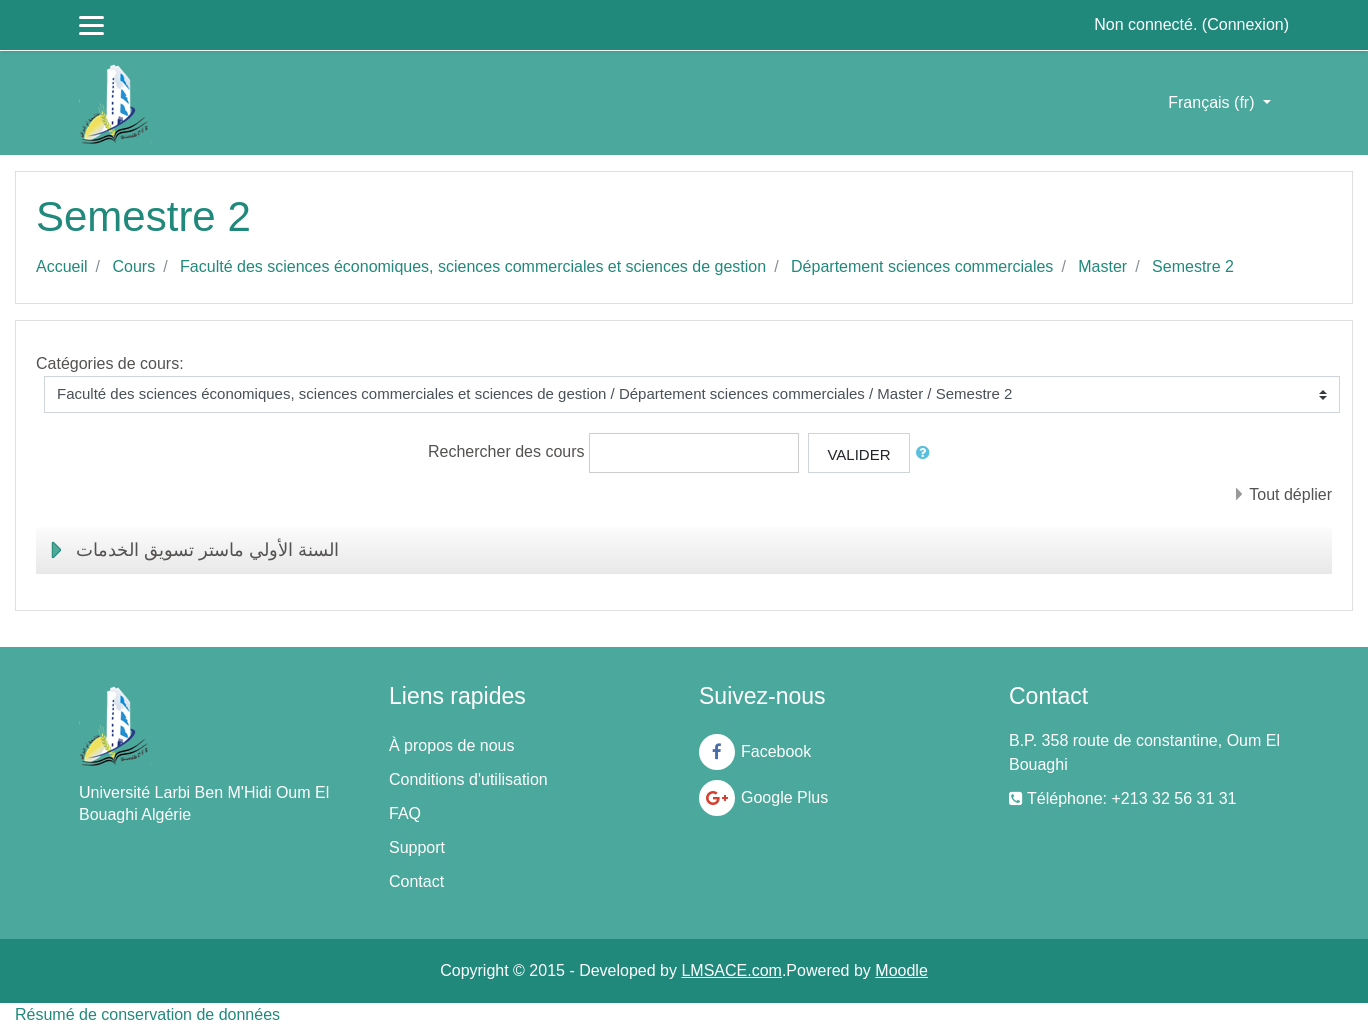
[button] (927, 453)
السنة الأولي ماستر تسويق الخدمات (207, 550)
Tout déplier (1290, 494)
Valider (858, 454)
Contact (416, 881)
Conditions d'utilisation (468, 779)
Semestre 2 (1193, 266)
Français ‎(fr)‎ (1213, 102)
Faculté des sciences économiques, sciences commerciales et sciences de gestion (473, 266)
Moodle (901, 970)
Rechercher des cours (506, 451)
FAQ (405, 813)
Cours (133, 266)
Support (417, 847)
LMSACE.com (731, 970)
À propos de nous (451, 745)
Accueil (62, 266)
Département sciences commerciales (922, 266)
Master (1102, 266)
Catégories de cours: (110, 363)
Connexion (1245, 24)
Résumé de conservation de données (147, 1014)
